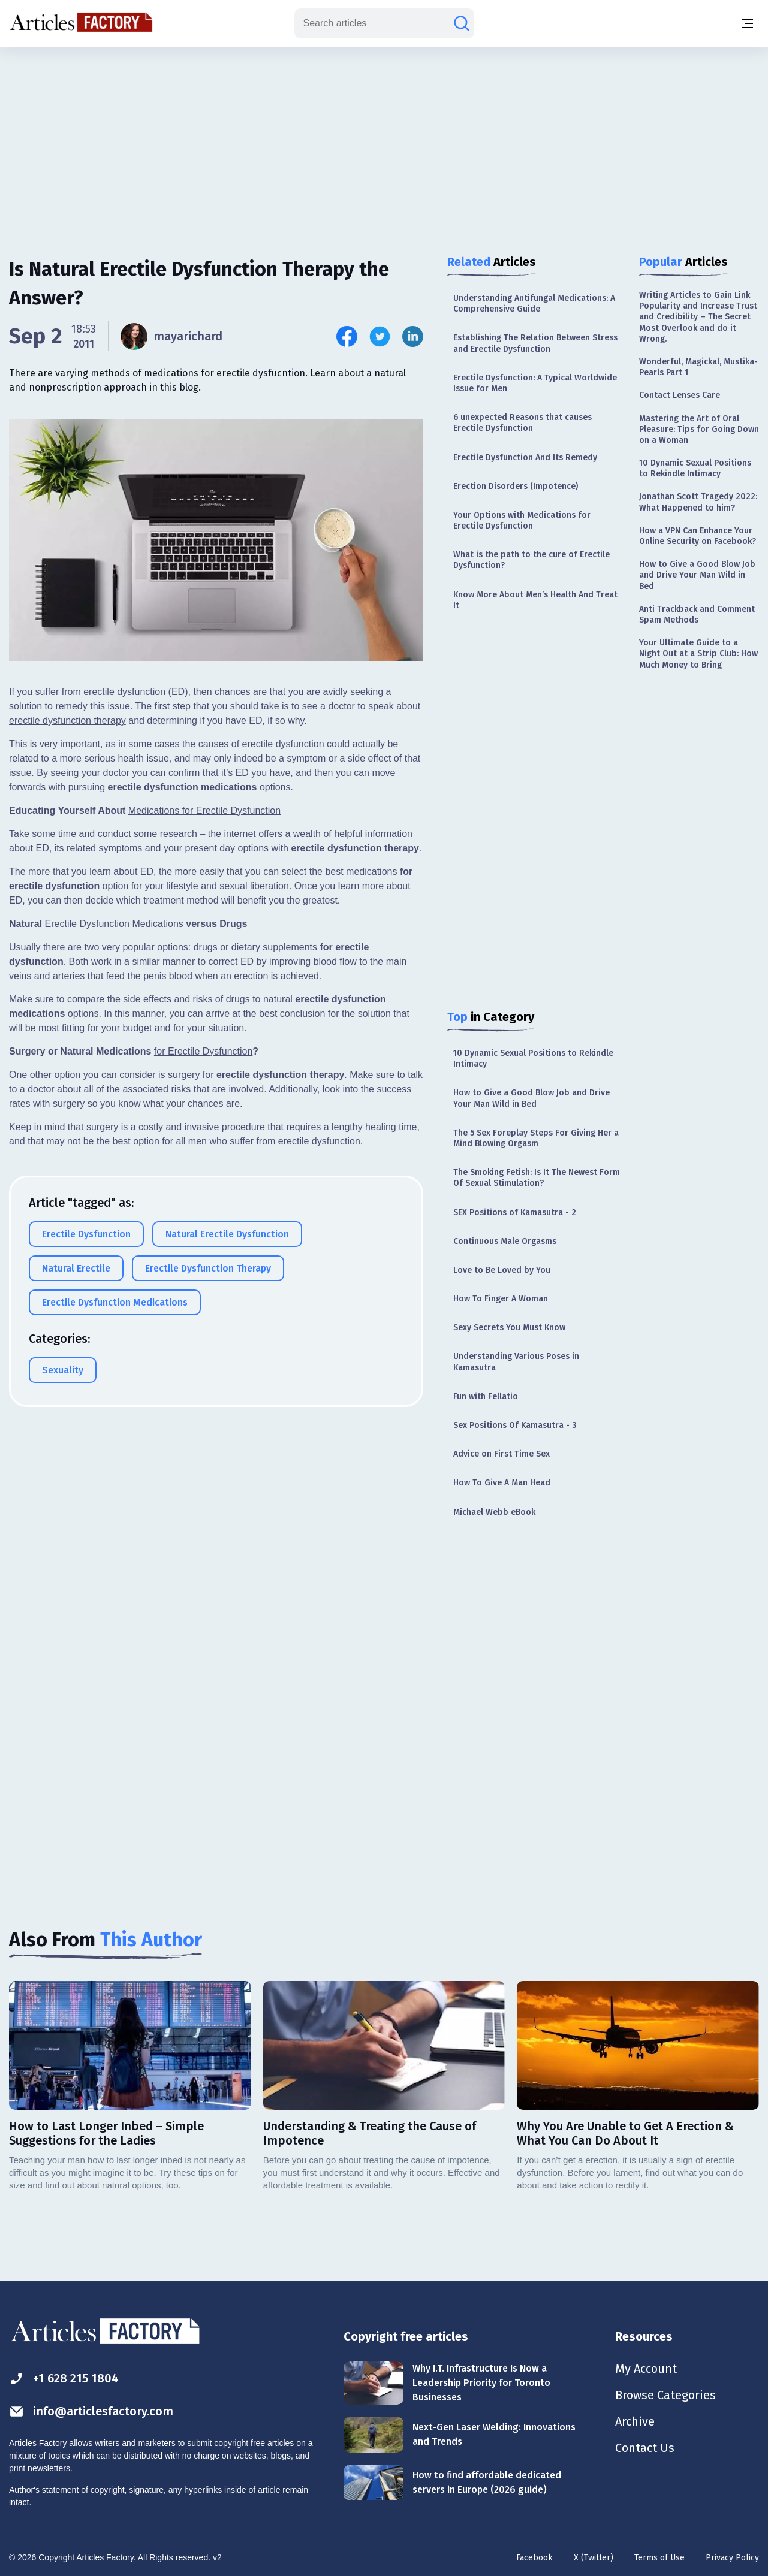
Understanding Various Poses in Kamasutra (516, 1361)
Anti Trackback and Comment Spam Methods (697, 614)
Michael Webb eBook (494, 1512)
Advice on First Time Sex (501, 1454)
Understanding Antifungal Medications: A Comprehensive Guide (534, 303)
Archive (635, 2421)
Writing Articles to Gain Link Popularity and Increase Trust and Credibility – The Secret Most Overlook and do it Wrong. (698, 317)
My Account (646, 2368)
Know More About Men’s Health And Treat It (535, 600)
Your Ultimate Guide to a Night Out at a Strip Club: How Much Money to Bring (698, 653)
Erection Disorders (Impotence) (515, 486)
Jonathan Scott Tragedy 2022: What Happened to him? (698, 501)
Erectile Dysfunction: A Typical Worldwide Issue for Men (535, 383)
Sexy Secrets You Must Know (509, 1327)
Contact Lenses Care (679, 395)
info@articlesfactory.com (91, 2411)
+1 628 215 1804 (64, 2378)
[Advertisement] (384, 141)
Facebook (534, 2558)
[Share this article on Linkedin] (412, 336)
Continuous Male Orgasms (504, 1241)
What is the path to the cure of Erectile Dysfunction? (531, 559)
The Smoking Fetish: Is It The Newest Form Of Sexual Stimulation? (536, 1177)
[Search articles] (461, 23)
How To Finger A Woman (500, 1299)
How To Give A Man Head (501, 1483)
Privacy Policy (732, 2558)
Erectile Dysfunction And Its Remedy (525, 457)
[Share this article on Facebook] (346, 336)
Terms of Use (659, 2558)
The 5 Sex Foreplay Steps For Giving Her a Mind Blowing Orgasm (536, 1138)
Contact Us (644, 2448)
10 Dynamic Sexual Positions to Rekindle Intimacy (533, 1058)
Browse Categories (665, 2395)
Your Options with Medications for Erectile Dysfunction (522, 520)
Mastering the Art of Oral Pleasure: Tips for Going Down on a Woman (699, 429)
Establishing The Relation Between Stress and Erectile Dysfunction (535, 343)
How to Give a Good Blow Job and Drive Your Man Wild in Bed (531, 1098)
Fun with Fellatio (485, 1396)
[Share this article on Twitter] (379, 336)
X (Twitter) (593, 2558)
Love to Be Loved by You (501, 1270)
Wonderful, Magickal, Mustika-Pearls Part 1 (698, 367)
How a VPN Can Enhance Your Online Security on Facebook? (697, 536)
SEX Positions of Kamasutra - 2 (514, 1212)
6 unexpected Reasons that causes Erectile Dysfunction (522, 422)
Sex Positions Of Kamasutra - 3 (515, 1425)
